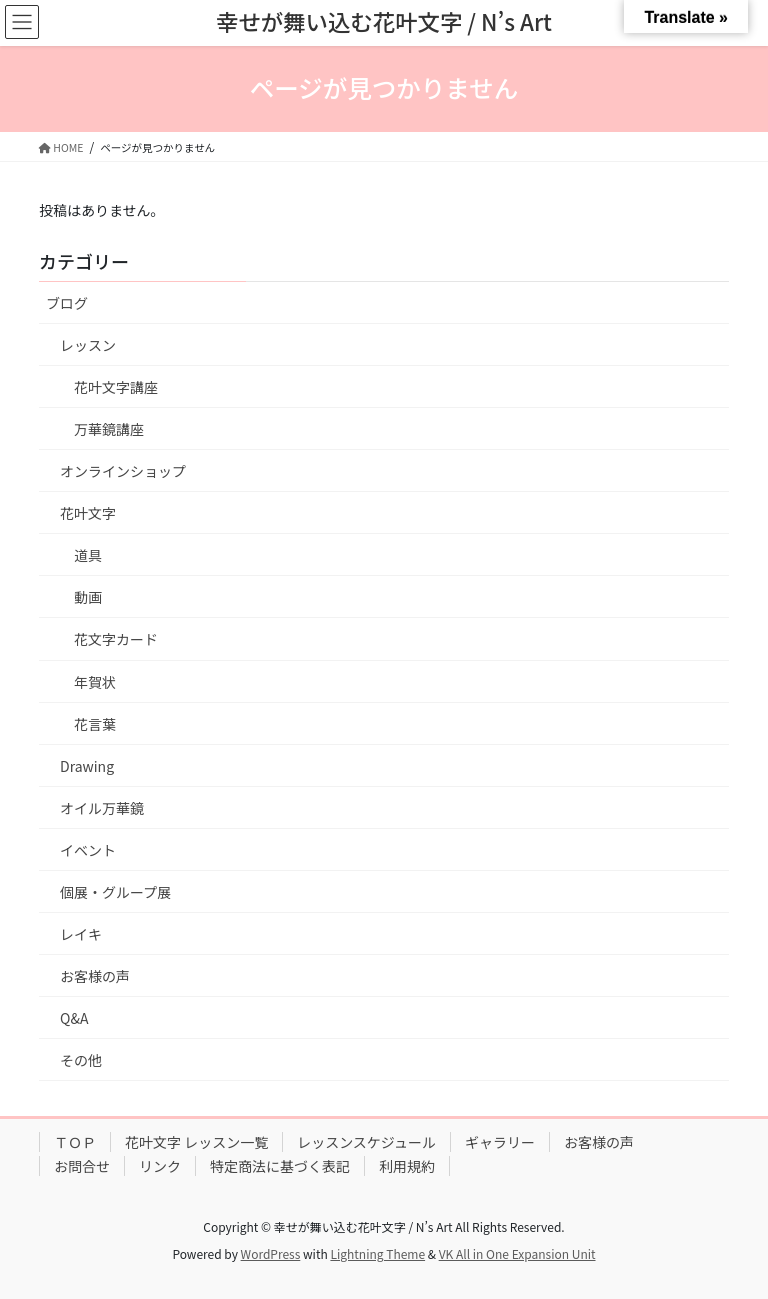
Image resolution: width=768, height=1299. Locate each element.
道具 (88, 555)
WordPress (271, 1253)
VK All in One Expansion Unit (517, 1253)
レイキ (81, 934)
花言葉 (95, 724)
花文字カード (116, 639)
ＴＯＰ (75, 1142)
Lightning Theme (377, 1253)
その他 (81, 1060)
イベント (88, 850)
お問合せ (82, 1166)
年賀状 (95, 682)
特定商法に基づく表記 (280, 1166)
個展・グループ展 (115, 892)
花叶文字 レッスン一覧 (196, 1142)
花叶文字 (88, 513)
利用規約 (407, 1166)
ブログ (67, 303)
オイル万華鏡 (102, 808)
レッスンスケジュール (366, 1142)
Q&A (74, 1018)
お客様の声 (95, 976)
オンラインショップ (123, 471)
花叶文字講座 (116, 387)
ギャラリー (500, 1142)
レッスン (88, 345)
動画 (88, 597)
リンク (160, 1166)
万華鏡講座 (109, 429)
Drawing (87, 766)
